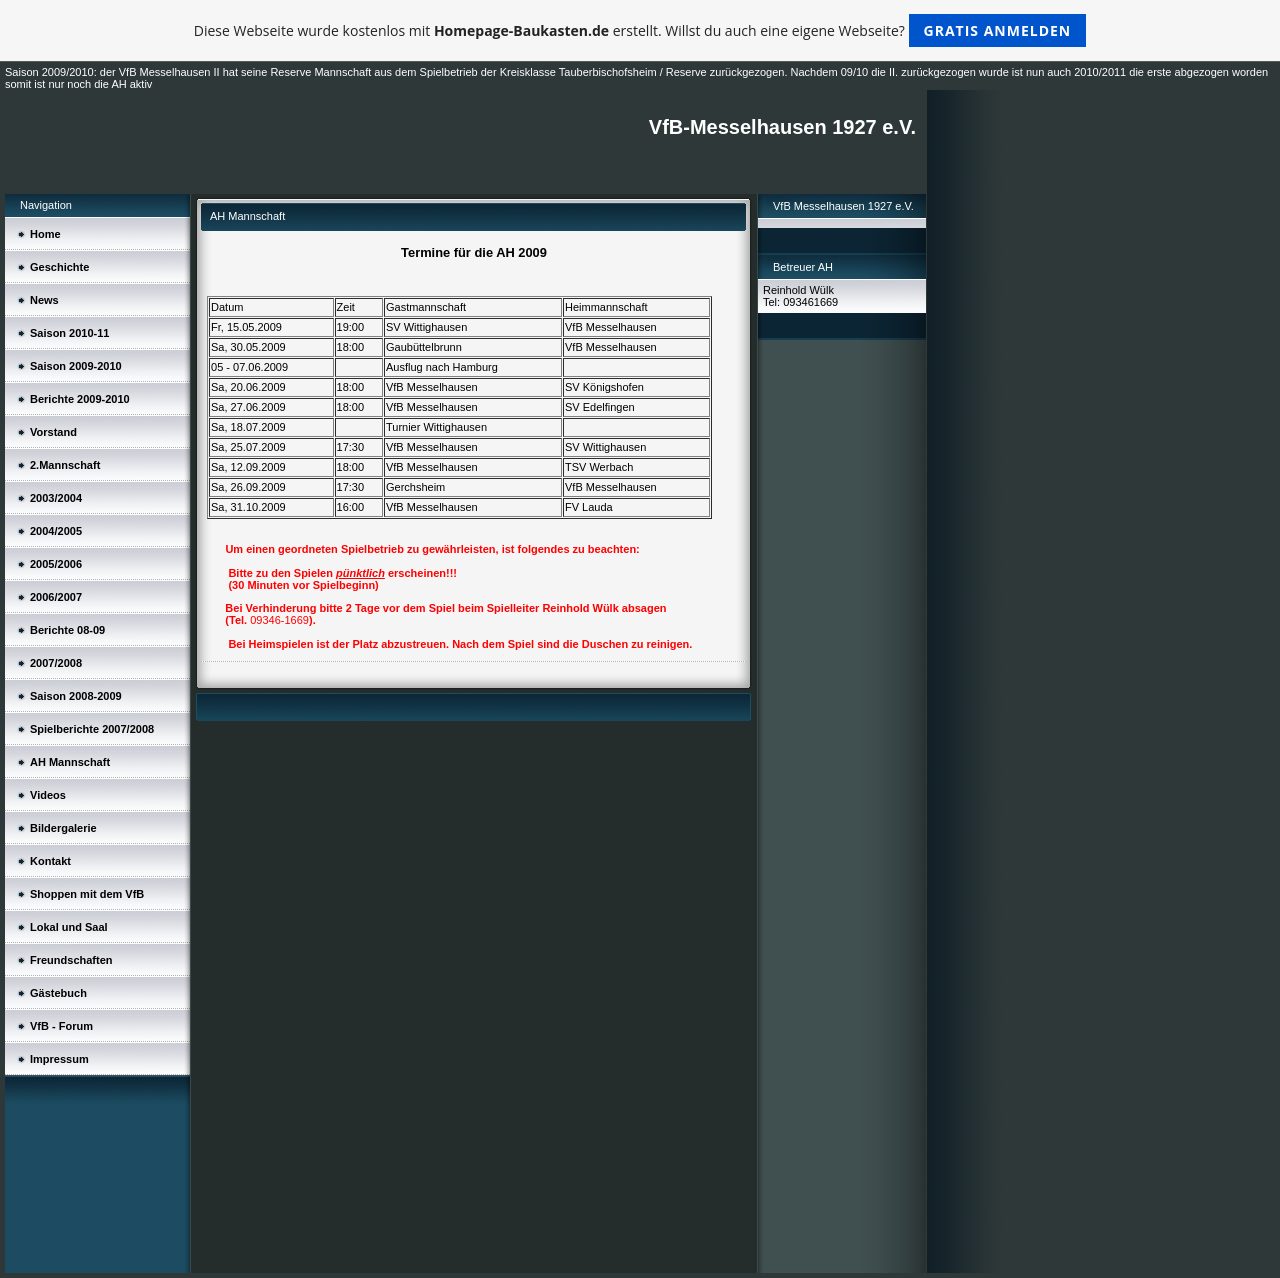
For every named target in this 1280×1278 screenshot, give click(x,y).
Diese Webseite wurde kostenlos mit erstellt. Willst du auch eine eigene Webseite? (640, 30)
